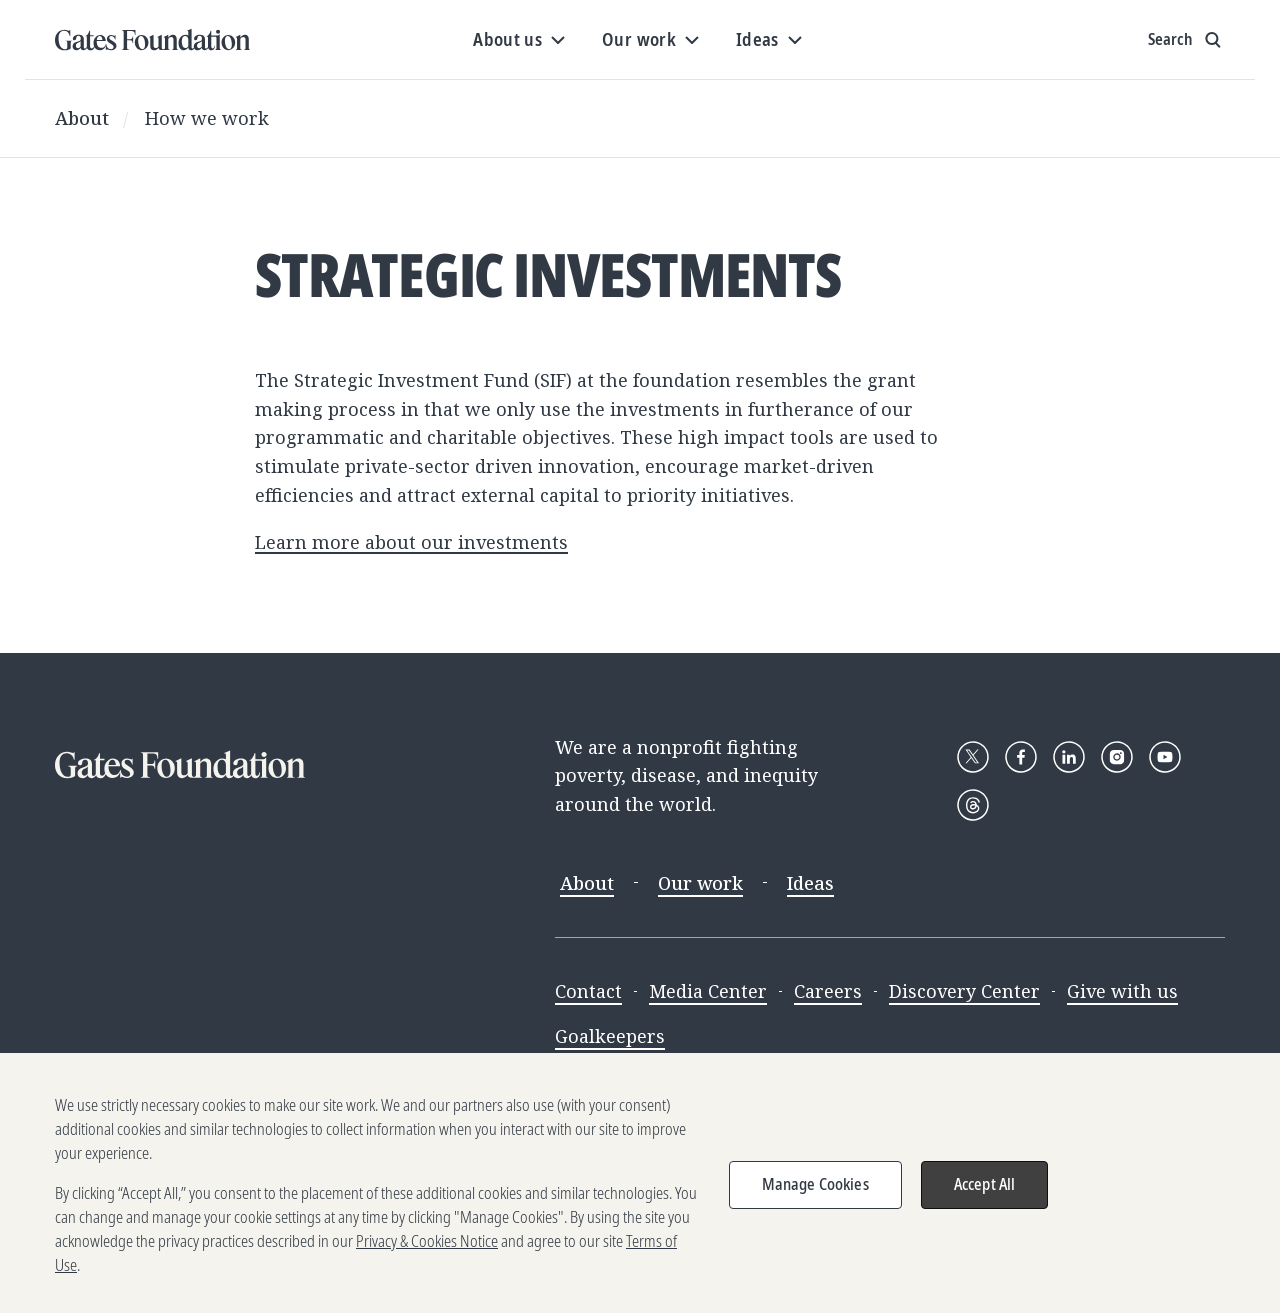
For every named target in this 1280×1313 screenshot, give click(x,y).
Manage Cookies (815, 1194)
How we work (207, 118)
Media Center (708, 991)
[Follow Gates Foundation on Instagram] (1117, 757)
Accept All (985, 1194)
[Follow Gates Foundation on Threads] (973, 805)
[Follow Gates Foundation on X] (973, 757)
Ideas (810, 883)
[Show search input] (1186, 40)
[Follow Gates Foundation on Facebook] (1021, 757)
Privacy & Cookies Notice (427, 1251)
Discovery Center (964, 991)
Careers (828, 991)
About (82, 118)
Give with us (1122, 991)
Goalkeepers (610, 1036)
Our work (700, 883)
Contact (588, 991)
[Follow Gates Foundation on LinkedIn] (1069, 757)
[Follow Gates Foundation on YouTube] (1165, 757)
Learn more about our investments (411, 542)
